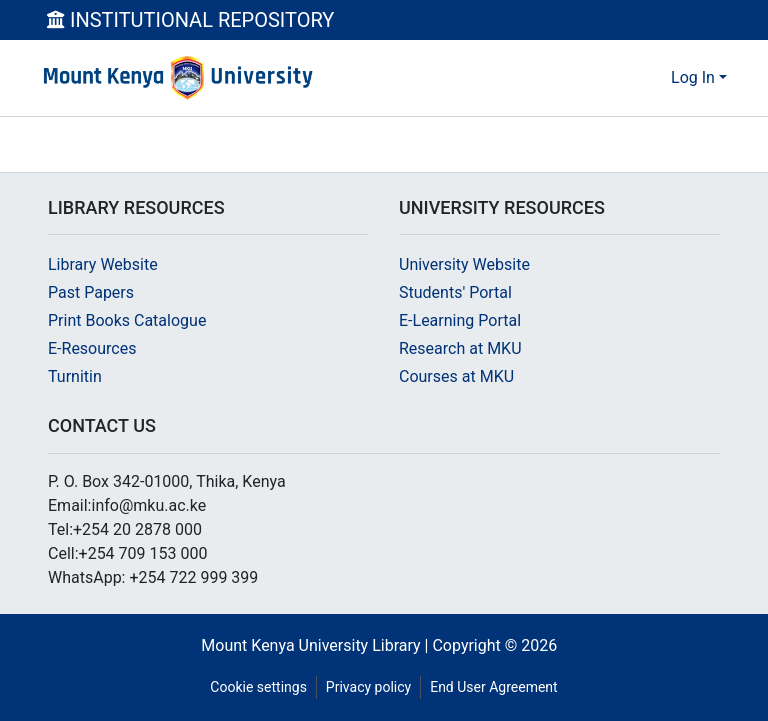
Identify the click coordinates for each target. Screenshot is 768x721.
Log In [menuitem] (693, 77)
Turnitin (75, 376)
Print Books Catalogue (127, 320)
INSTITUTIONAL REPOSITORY (190, 20)
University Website (464, 264)
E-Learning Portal (460, 320)
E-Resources (92, 348)
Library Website (103, 264)
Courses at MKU (456, 376)
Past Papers (91, 292)
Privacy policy (368, 687)
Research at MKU (460, 348)
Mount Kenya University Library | (316, 645)
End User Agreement (493, 687)
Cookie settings (258, 687)
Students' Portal (455, 292)
